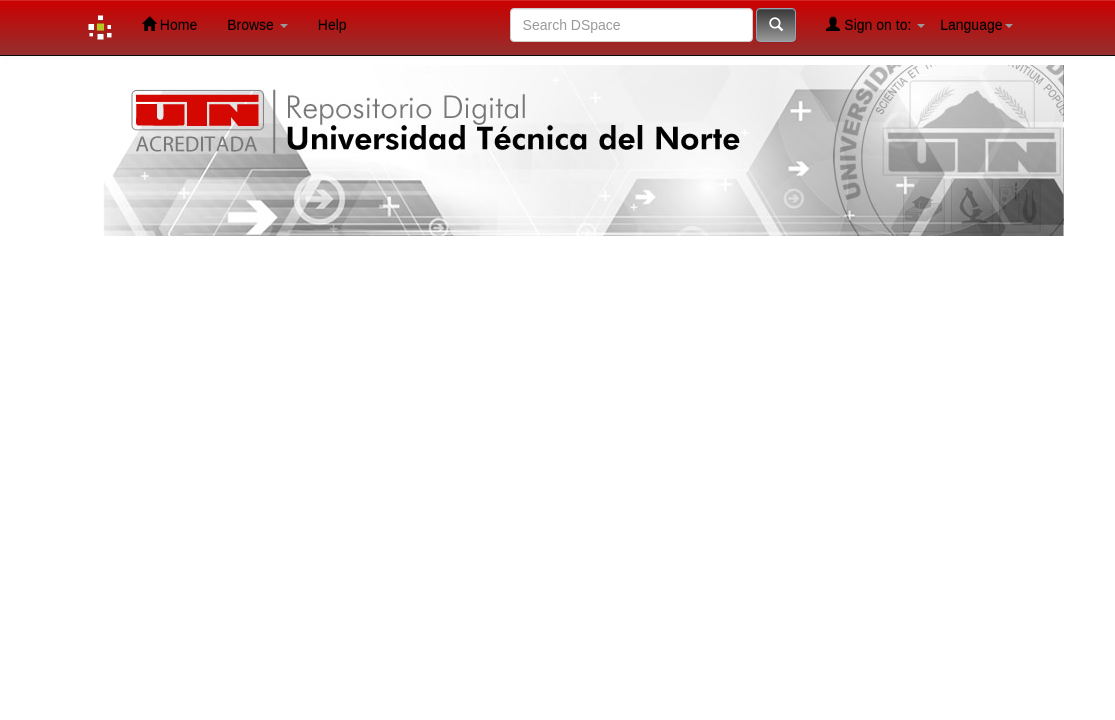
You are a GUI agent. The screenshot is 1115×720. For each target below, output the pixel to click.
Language (976, 25)
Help (332, 25)
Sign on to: (875, 24)
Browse (257, 25)
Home (169, 24)
